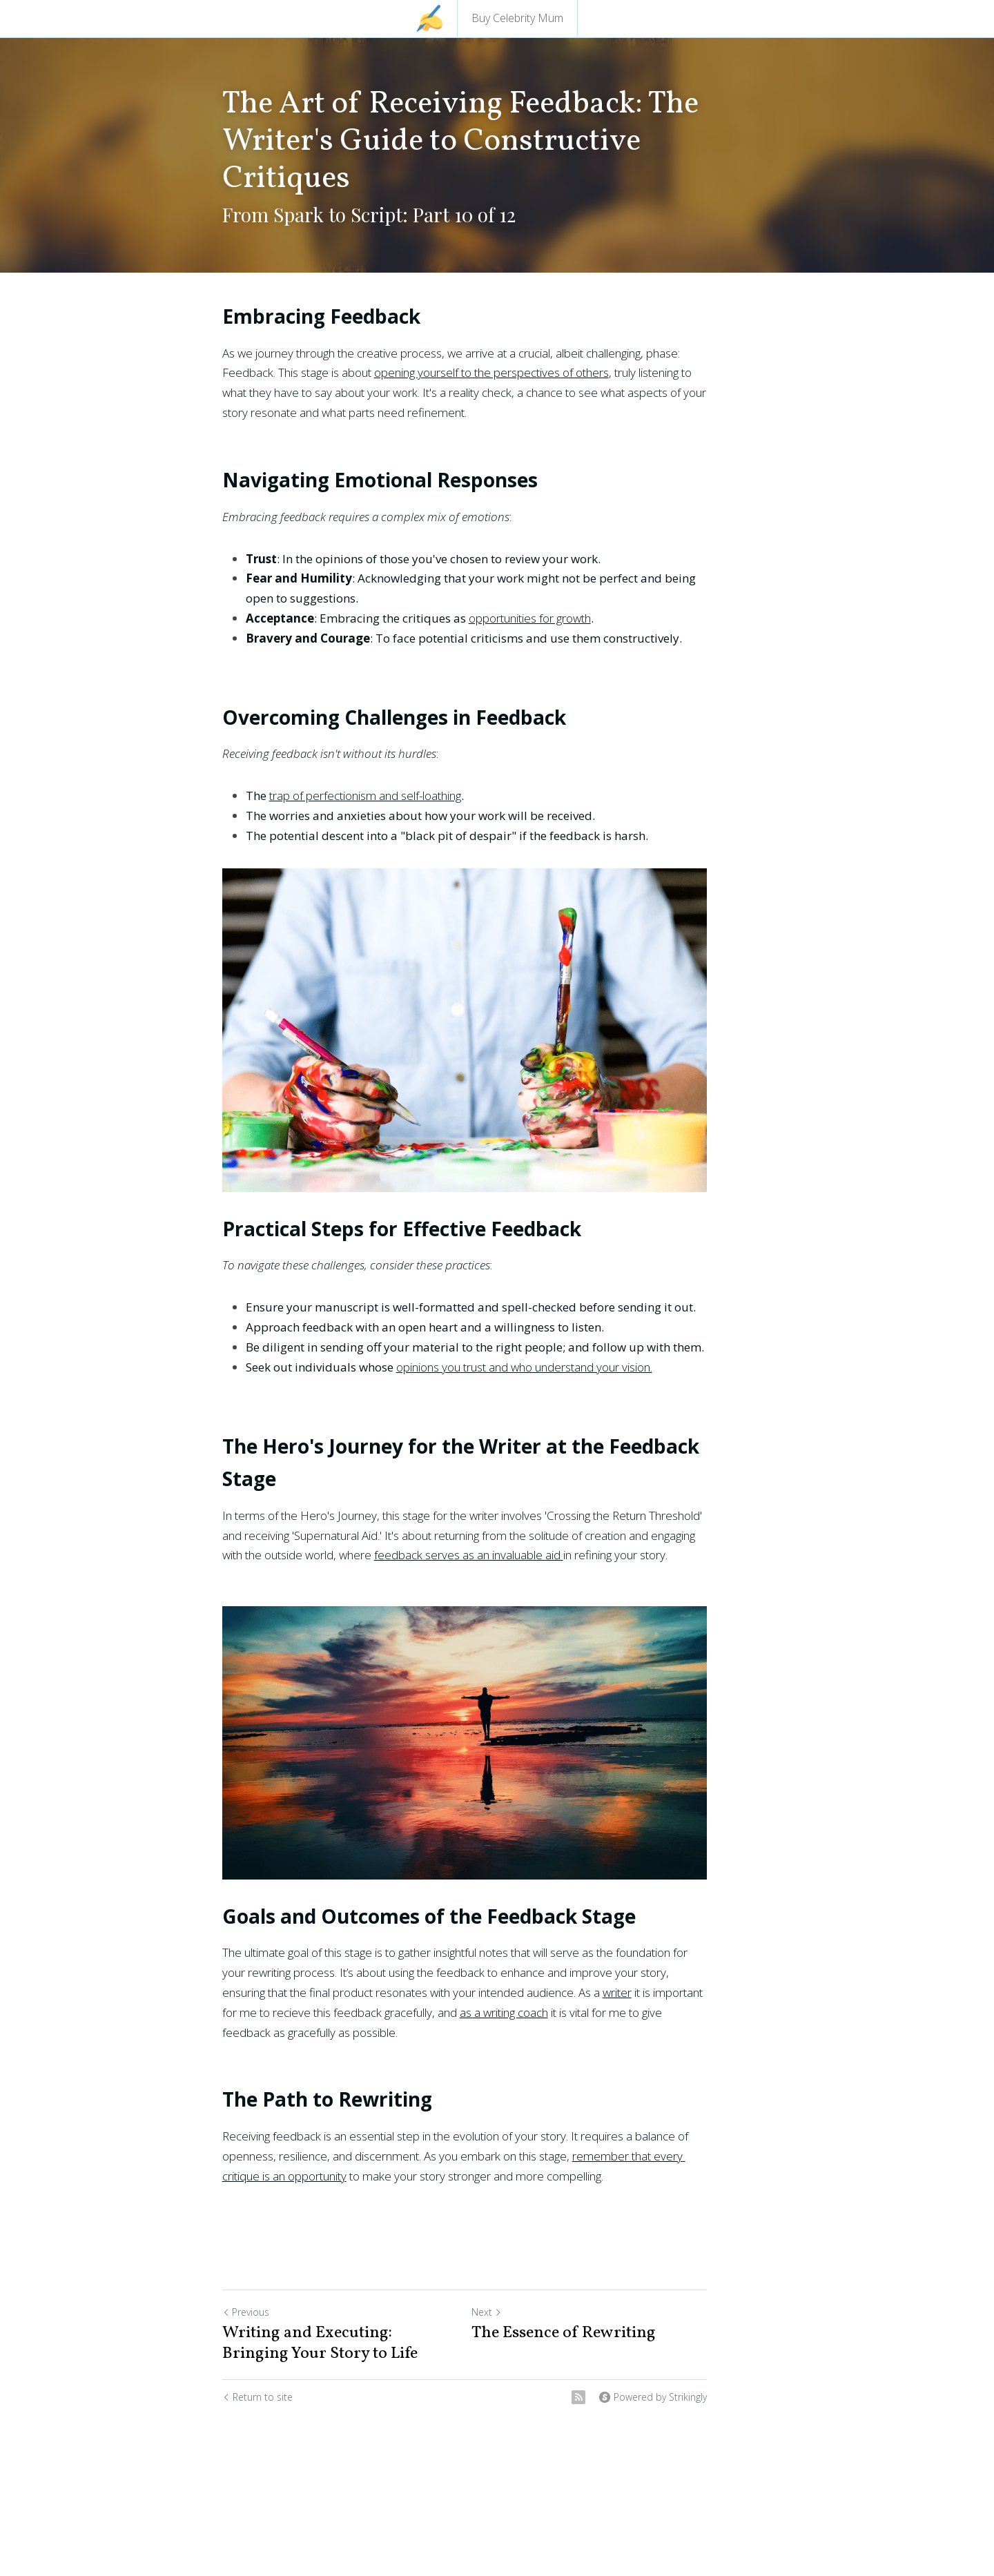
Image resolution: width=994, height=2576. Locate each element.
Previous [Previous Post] (245, 2338)
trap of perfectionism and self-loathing (365, 795)
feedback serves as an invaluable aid (352, 1565)
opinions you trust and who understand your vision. (524, 1410)
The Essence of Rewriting (596, 2359)
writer (463, 2039)
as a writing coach (288, 2059)
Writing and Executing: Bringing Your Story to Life (342, 2369)
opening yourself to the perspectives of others (412, 372)
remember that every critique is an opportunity (634, 2182)
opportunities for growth (530, 618)
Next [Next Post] (519, 2338)
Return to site (257, 2423)
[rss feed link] (643, 2423)
